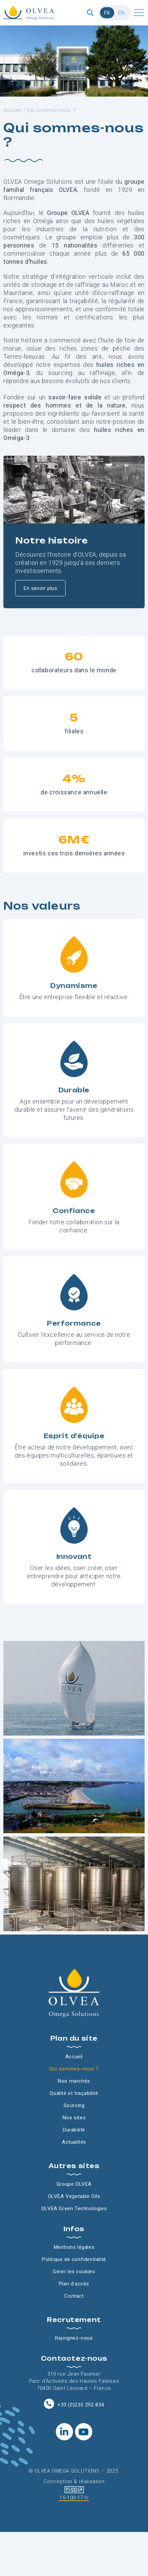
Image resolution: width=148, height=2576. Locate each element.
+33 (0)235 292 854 (80, 2405)
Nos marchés (74, 2081)
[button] (90, 12)
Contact (73, 2296)
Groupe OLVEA (74, 2184)
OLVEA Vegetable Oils (74, 2196)
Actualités (74, 2142)
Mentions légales (74, 2247)
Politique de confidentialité (74, 2259)
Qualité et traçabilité (74, 2093)
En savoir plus (40, 588)
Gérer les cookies (74, 2271)
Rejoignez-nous (74, 2338)
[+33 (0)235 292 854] (49, 2404)
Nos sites (74, 2118)
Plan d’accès (74, 2284)
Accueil (12, 110)
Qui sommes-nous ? (73, 2069)
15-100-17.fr (73, 2498)
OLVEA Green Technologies (74, 2208)
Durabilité (74, 2130)
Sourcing (74, 2105)
